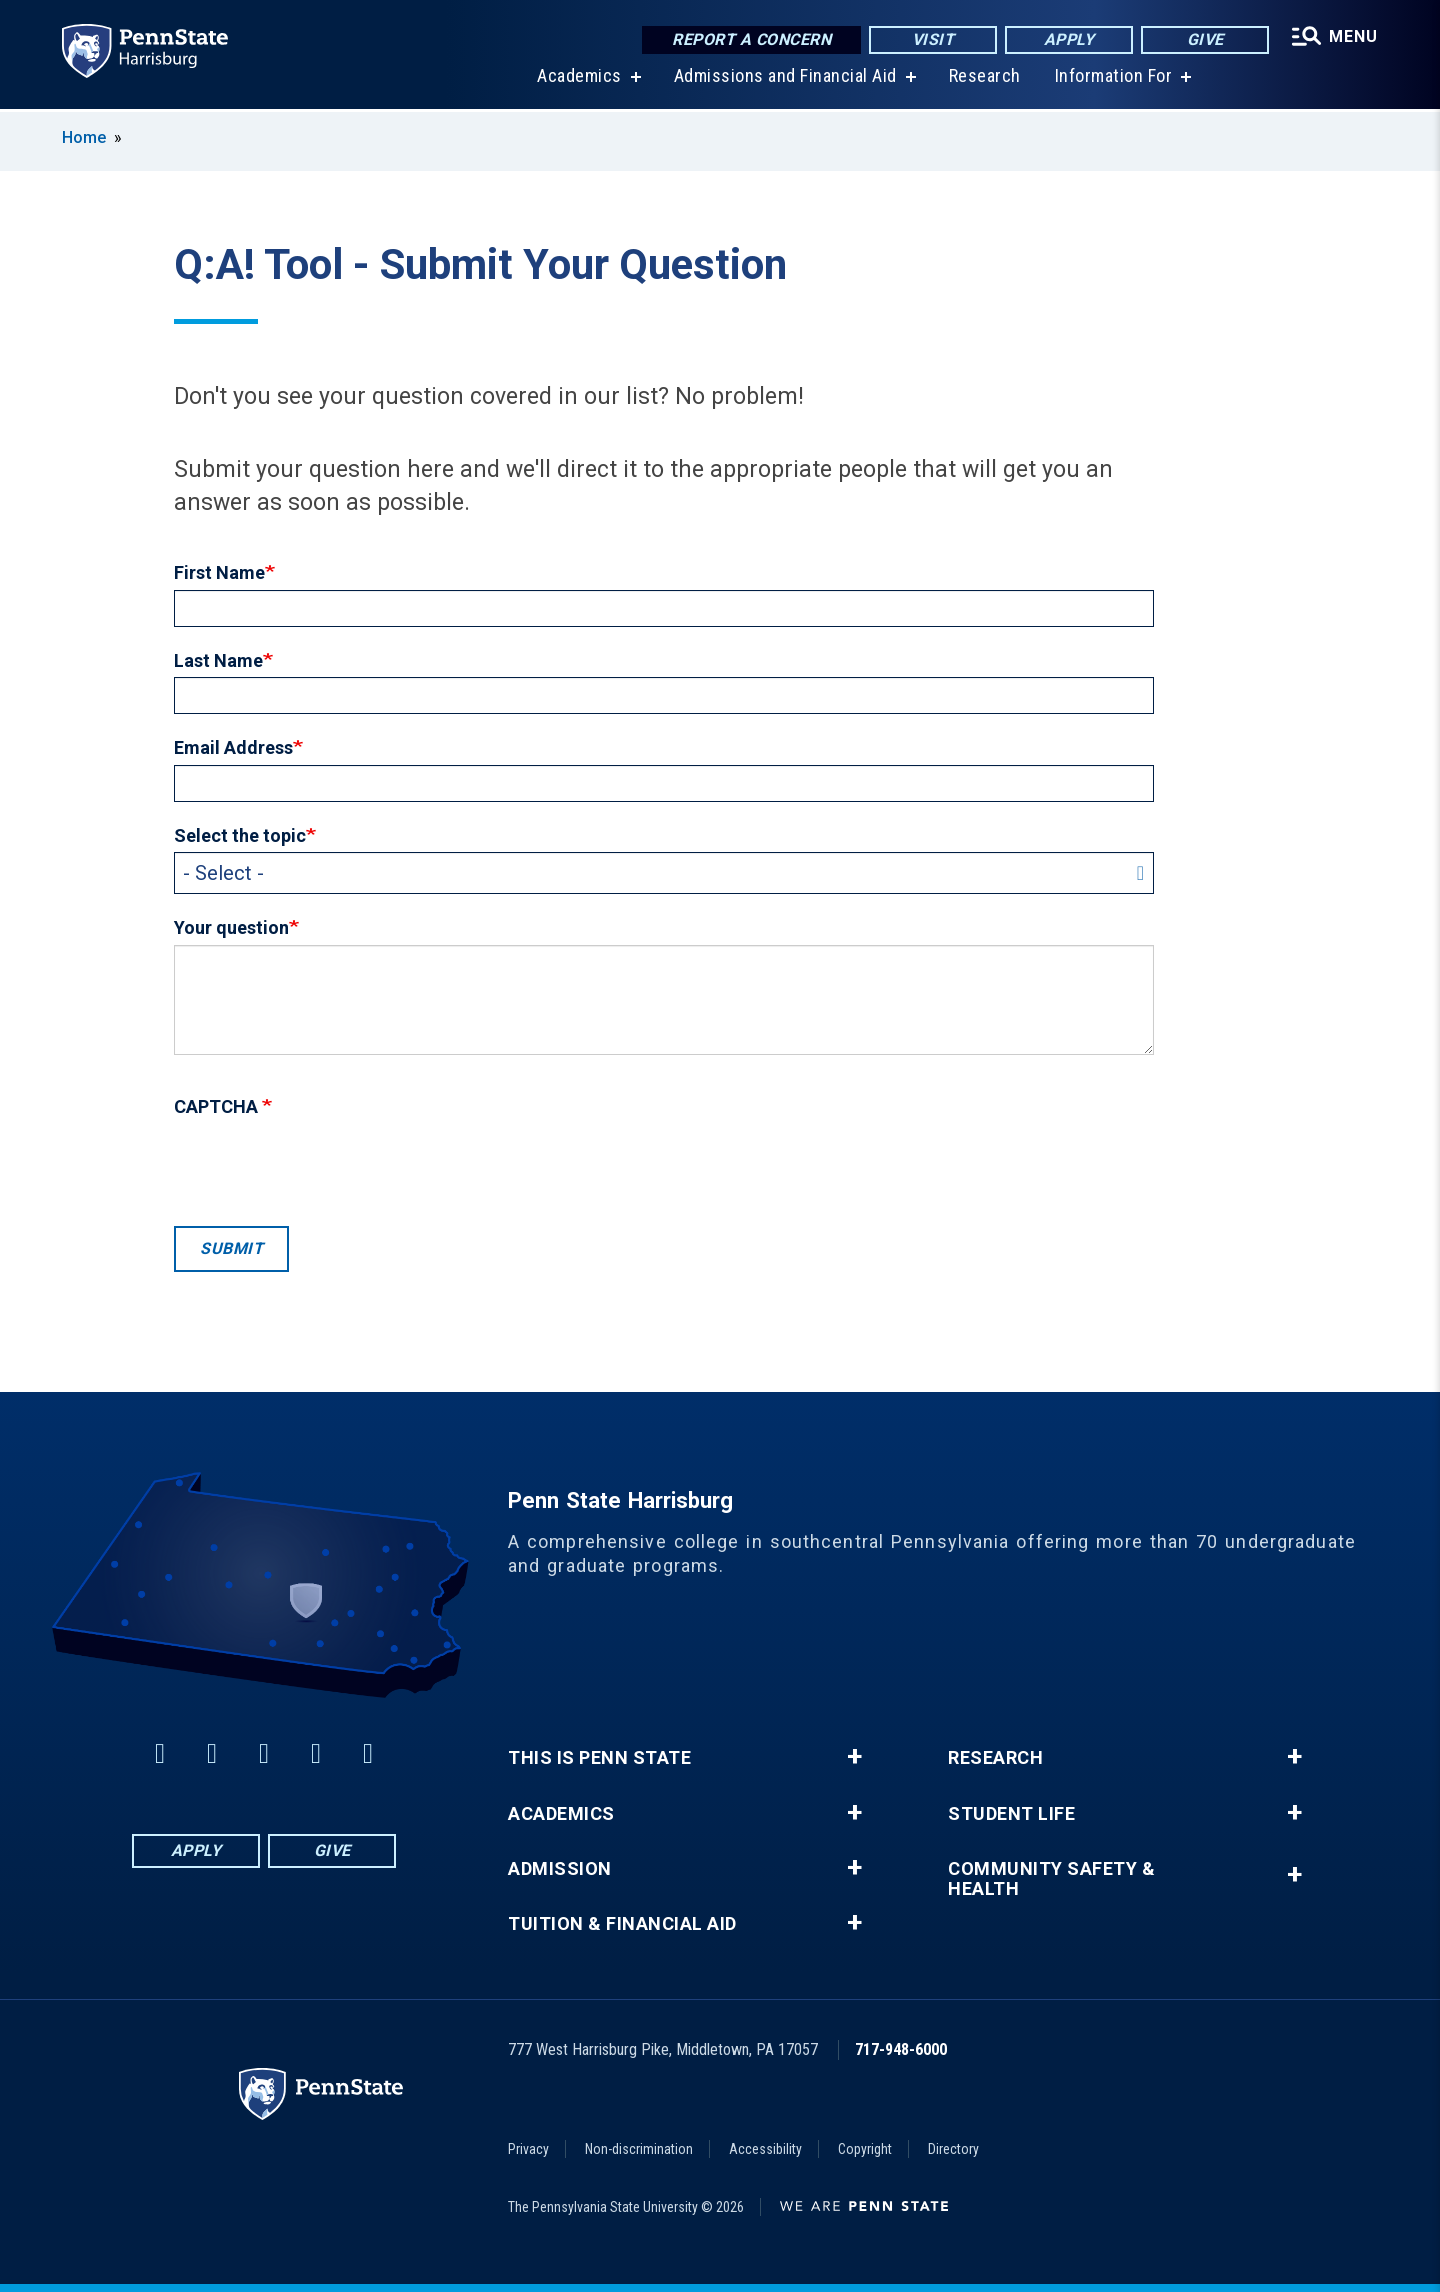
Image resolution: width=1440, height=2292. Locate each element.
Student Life (1011, 1814)
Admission (560, 1869)
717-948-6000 (901, 2049)
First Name (219, 572)
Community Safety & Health (1051, 1879)
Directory (953, 2149)
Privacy (528, 2149)
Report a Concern (751, 39)
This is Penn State (599, 1758)
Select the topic (240, 835)
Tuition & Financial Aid (622, 1924)
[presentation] (326, 1167)
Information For (1114, 79)
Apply (1069, 39)
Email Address (233, 747)
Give (1205, 39)
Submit (231, 1248)
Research (985, 79)
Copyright (865, 2149)
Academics (579, 79)
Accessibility (765, 2149)
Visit (933, 39)
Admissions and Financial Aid (785, 79)
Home (84, 137)
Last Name (218, 660)
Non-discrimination (639, 2149)
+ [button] (854, 1757)
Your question (231, 927)
